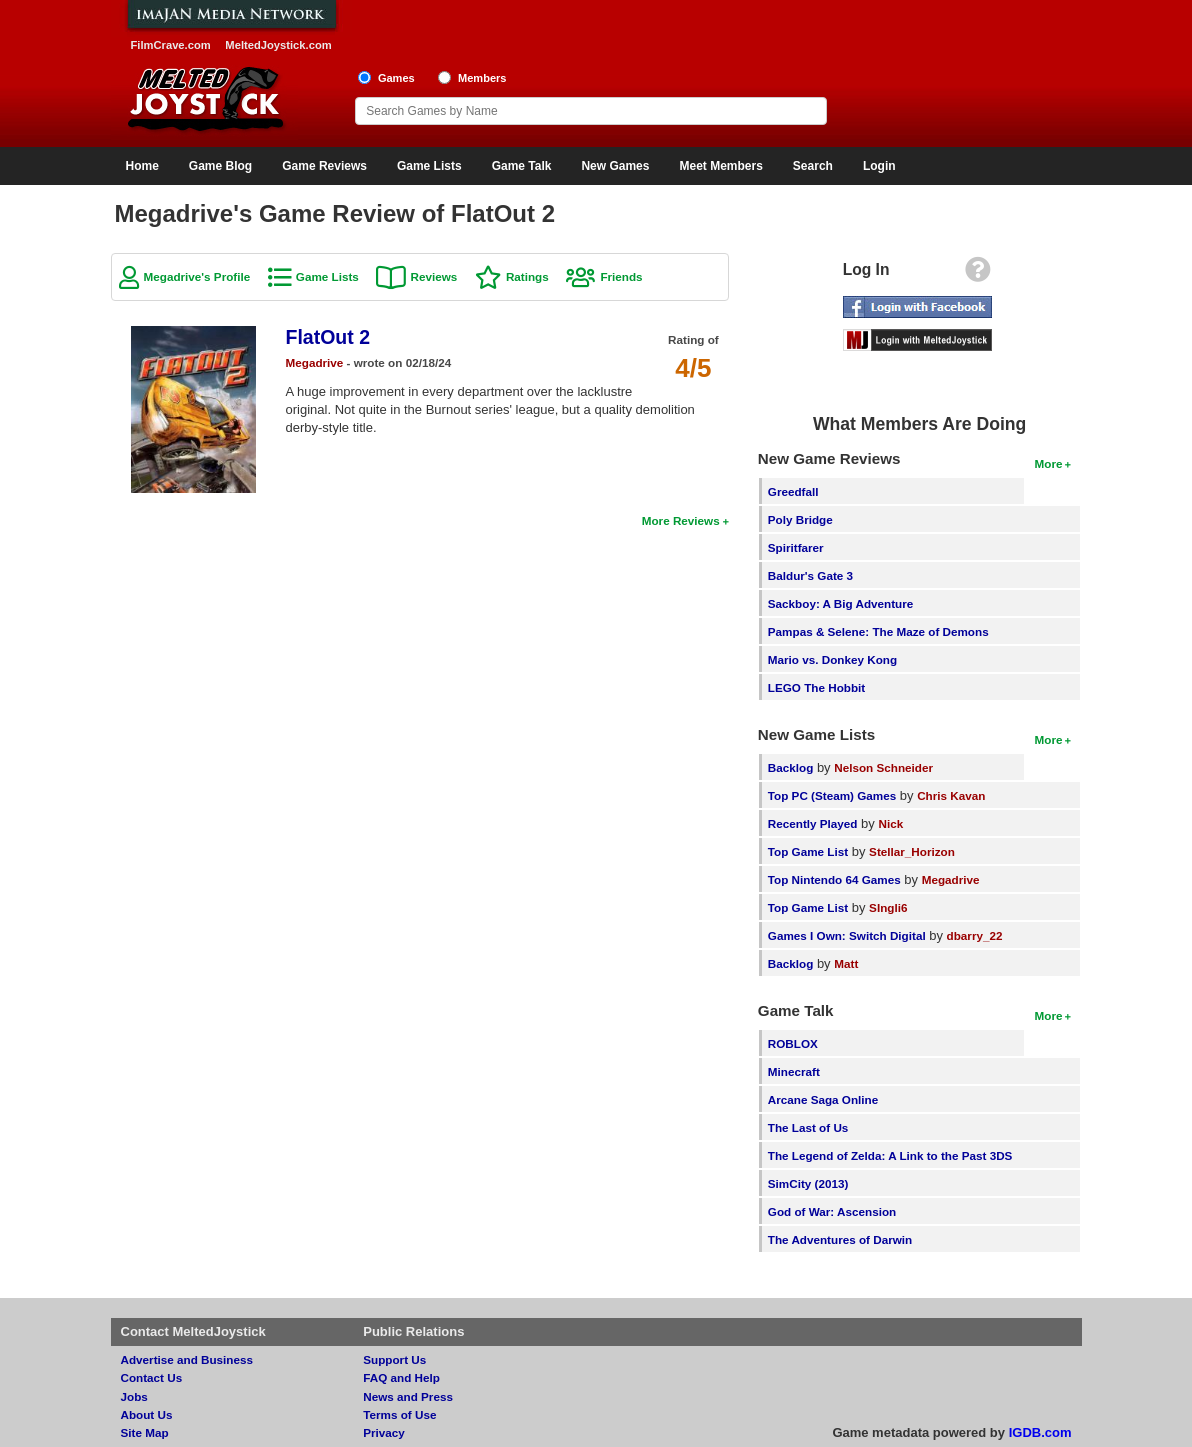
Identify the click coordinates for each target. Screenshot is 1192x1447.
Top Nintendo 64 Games (834, 879)
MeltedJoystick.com (278, 45)
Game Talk (522, 166)
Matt (846, 963)
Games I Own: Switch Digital (847, 935)
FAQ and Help (401, 1377)
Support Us (394, 1359)
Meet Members (720, 166)
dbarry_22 (975, 935)
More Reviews (681, 520)
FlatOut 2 (328, 337)
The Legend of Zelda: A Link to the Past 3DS (890, 1155)
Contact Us (152, 1377)
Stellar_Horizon (912, 851)
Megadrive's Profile (197, 276)
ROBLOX (793, 1043)
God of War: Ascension (832, 1211)
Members (482, 78)
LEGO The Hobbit (816, 687)
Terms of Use (399, 1414)
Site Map (145, 1432)
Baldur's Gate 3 (810, 575)
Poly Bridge (800, 519)
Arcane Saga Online (823, 1099)
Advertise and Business (187, 1359)
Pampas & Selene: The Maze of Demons (878, 631)
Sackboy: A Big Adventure (840, 603)
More (1049, 463)
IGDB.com (1040, 1432)
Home (142, 166)
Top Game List (808, 851)
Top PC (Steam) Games (832, 795)
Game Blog (220, 166)
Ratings (527, 276)
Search (813, 166)
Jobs (134, 1396)
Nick (890, 823)
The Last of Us (808, 1127)
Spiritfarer (796, 547)
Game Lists (429, 166)
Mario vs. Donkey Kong (832, 659)
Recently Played (813, 823)
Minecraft (794, 1071)
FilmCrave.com (171, 45)
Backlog (790, 767)
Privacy (384, 1432)
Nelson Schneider (883, 767)
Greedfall (793, 491)
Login (879, 166)
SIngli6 (888, 907)
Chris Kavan (951, 795)
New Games (615, 166)
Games (396, 78)
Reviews (433, 276)
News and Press (408, 1396)
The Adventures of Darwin (840, 1239)
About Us (147, 1414)
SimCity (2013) (808, 1183)
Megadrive (315, 362)
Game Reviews (324, 166)
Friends (621, 276)
